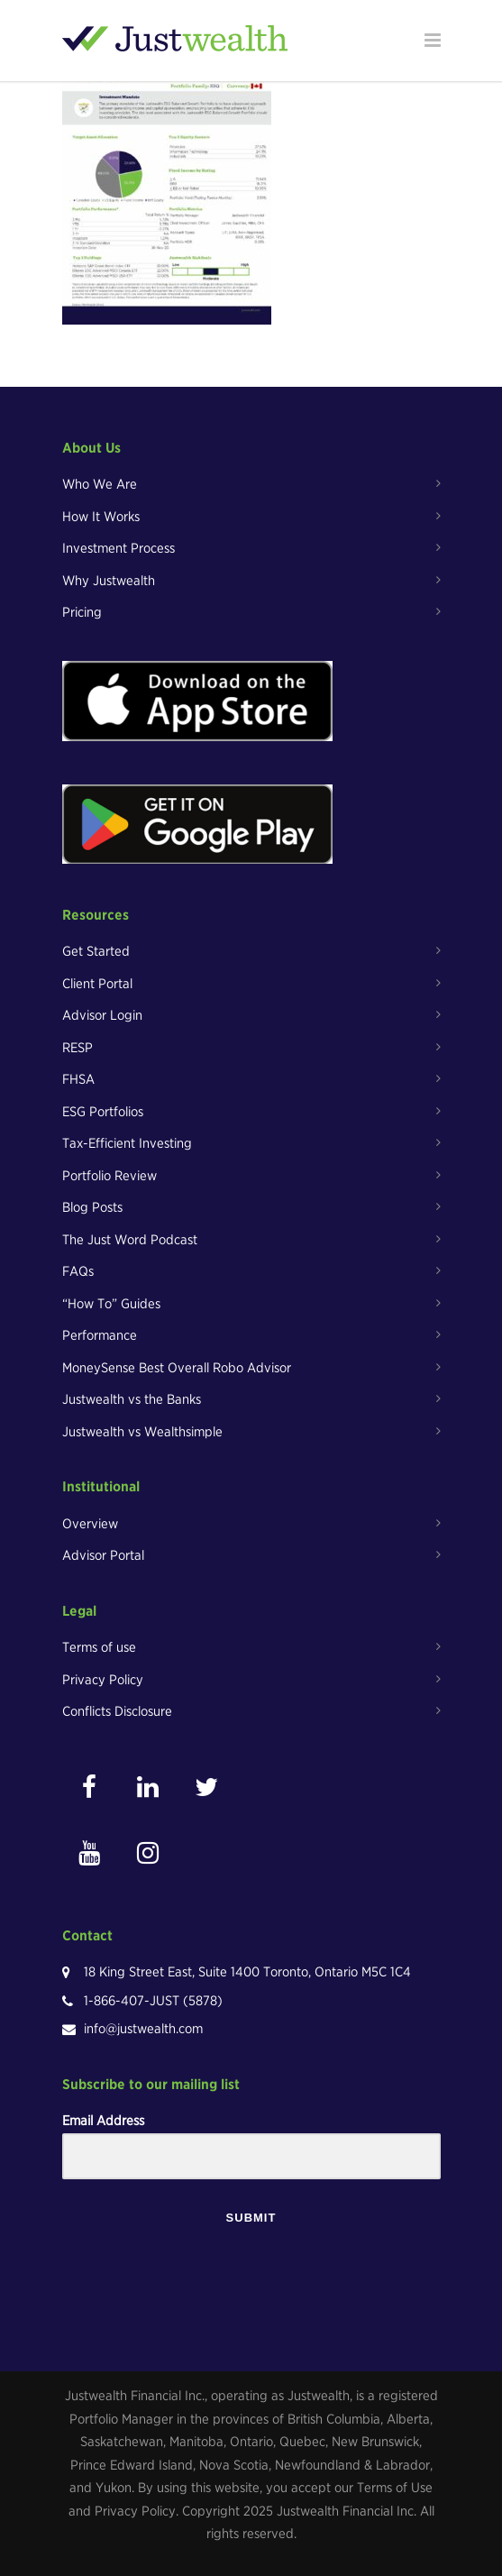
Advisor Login (102, 1015)
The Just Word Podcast (129, 1240)
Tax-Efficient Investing (127, 1143)
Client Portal (97, 984)
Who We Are (99, 484)
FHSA (78, 1079)
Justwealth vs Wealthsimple (142, 1432)
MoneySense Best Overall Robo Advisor (176, 1368)
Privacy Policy (102, 1680)
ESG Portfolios (102, 1112)
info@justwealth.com (143, 2029)
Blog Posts (92, 1207)
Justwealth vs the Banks (131, 1399)
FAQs (78, 1271)
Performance (99, 1335)
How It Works (101, 517)
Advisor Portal (103, 1555)
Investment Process (118, 548)
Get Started (96, 951)
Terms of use (99, 1647)
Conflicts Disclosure (117, 1711)
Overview (90, 1524)
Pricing (82, 612)
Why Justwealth (108, 581)
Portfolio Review (109, 1176)
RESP (77, 1048)
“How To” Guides (111, 1304)
